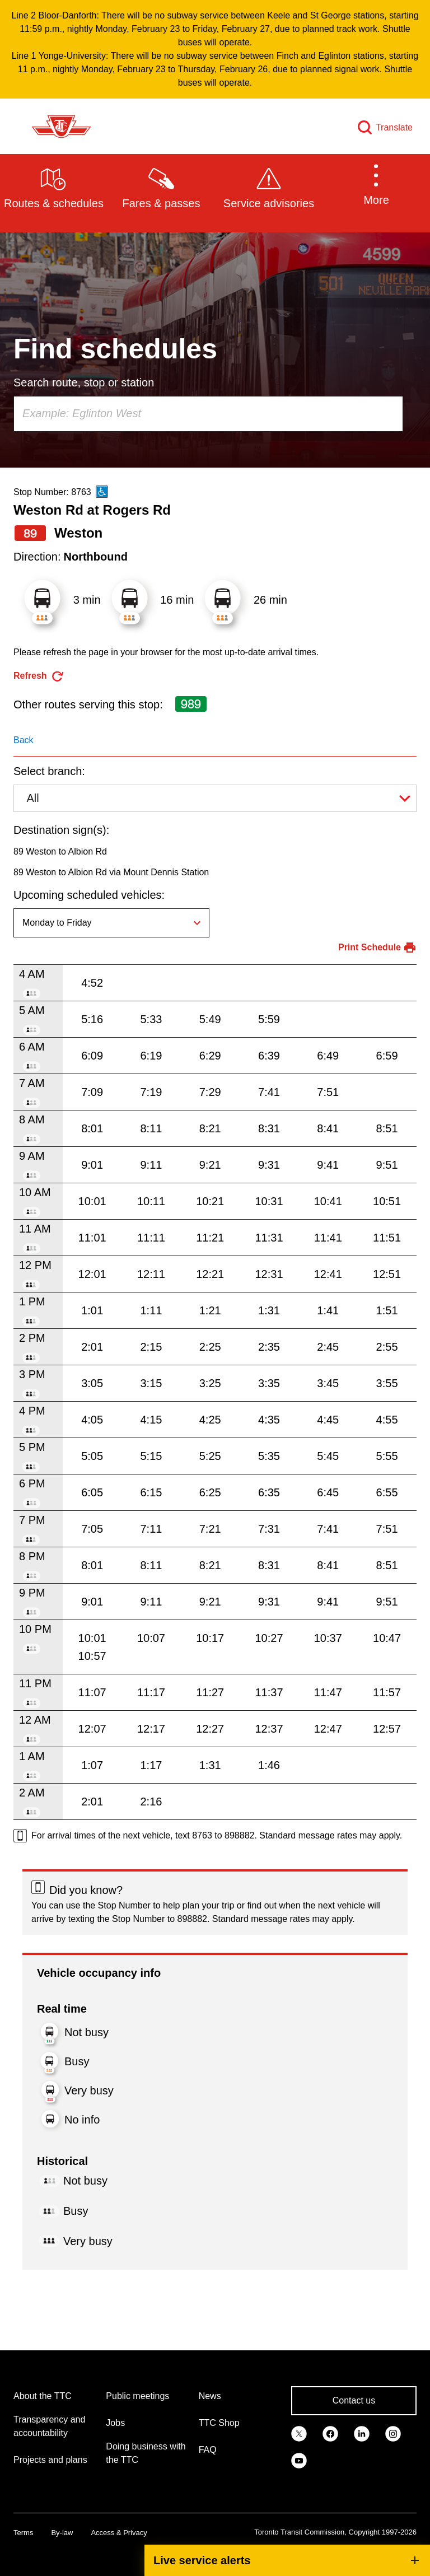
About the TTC (42, 2396)
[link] (299, 2433)
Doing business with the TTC (145, 2453)
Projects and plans (50, 2460)
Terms (23, 2532)
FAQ (208, 2449)
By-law (62, 2532)
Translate (394, 127)
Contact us (354, 2400)
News (210, 2396)
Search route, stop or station (83, 382)
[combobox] (208, 414)
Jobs (115, 2423)
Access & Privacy (119, 2532)
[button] (376, 187)
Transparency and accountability (49, 2426)
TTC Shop (219, 2423)
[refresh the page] (38, 676)
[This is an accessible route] (102, 492)
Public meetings (137, 2396)
